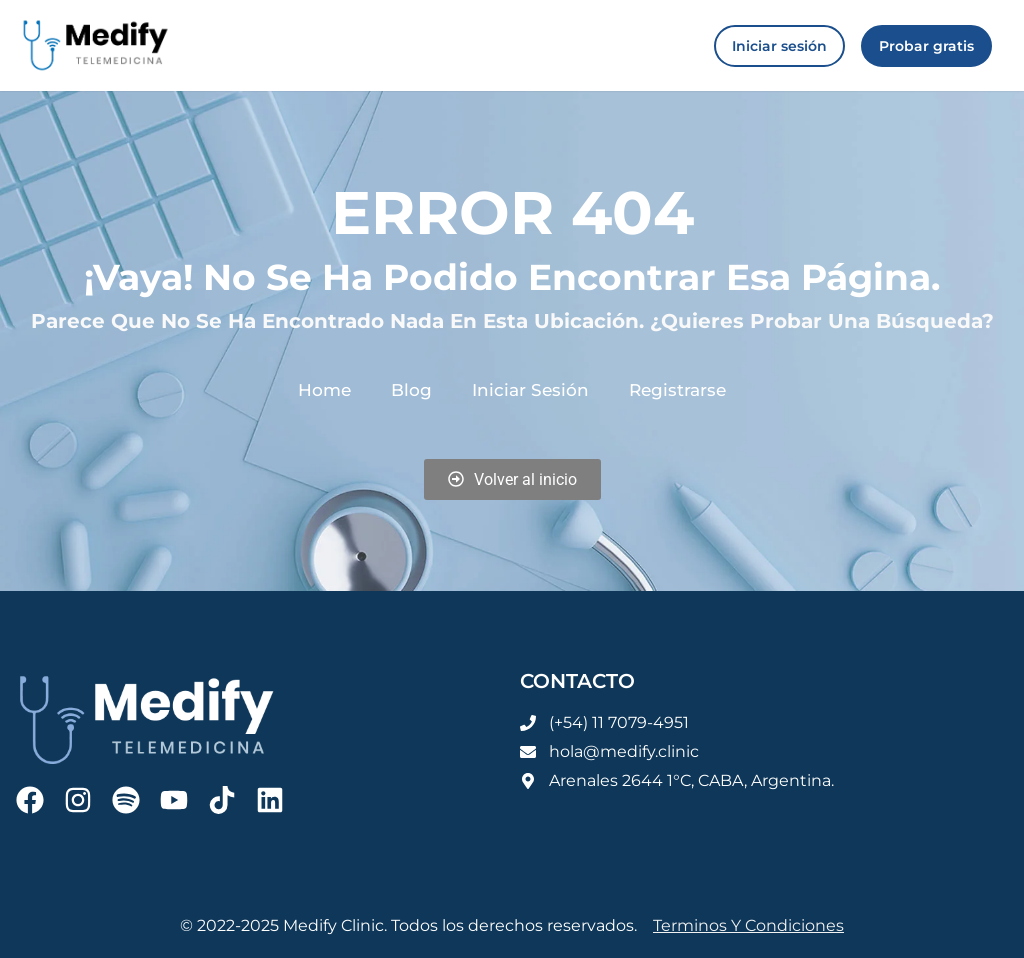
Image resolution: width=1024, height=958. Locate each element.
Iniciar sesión (529, 389)
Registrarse (669, 389)
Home (334, 389)
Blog (417, 389)
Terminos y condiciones (748, 925)
